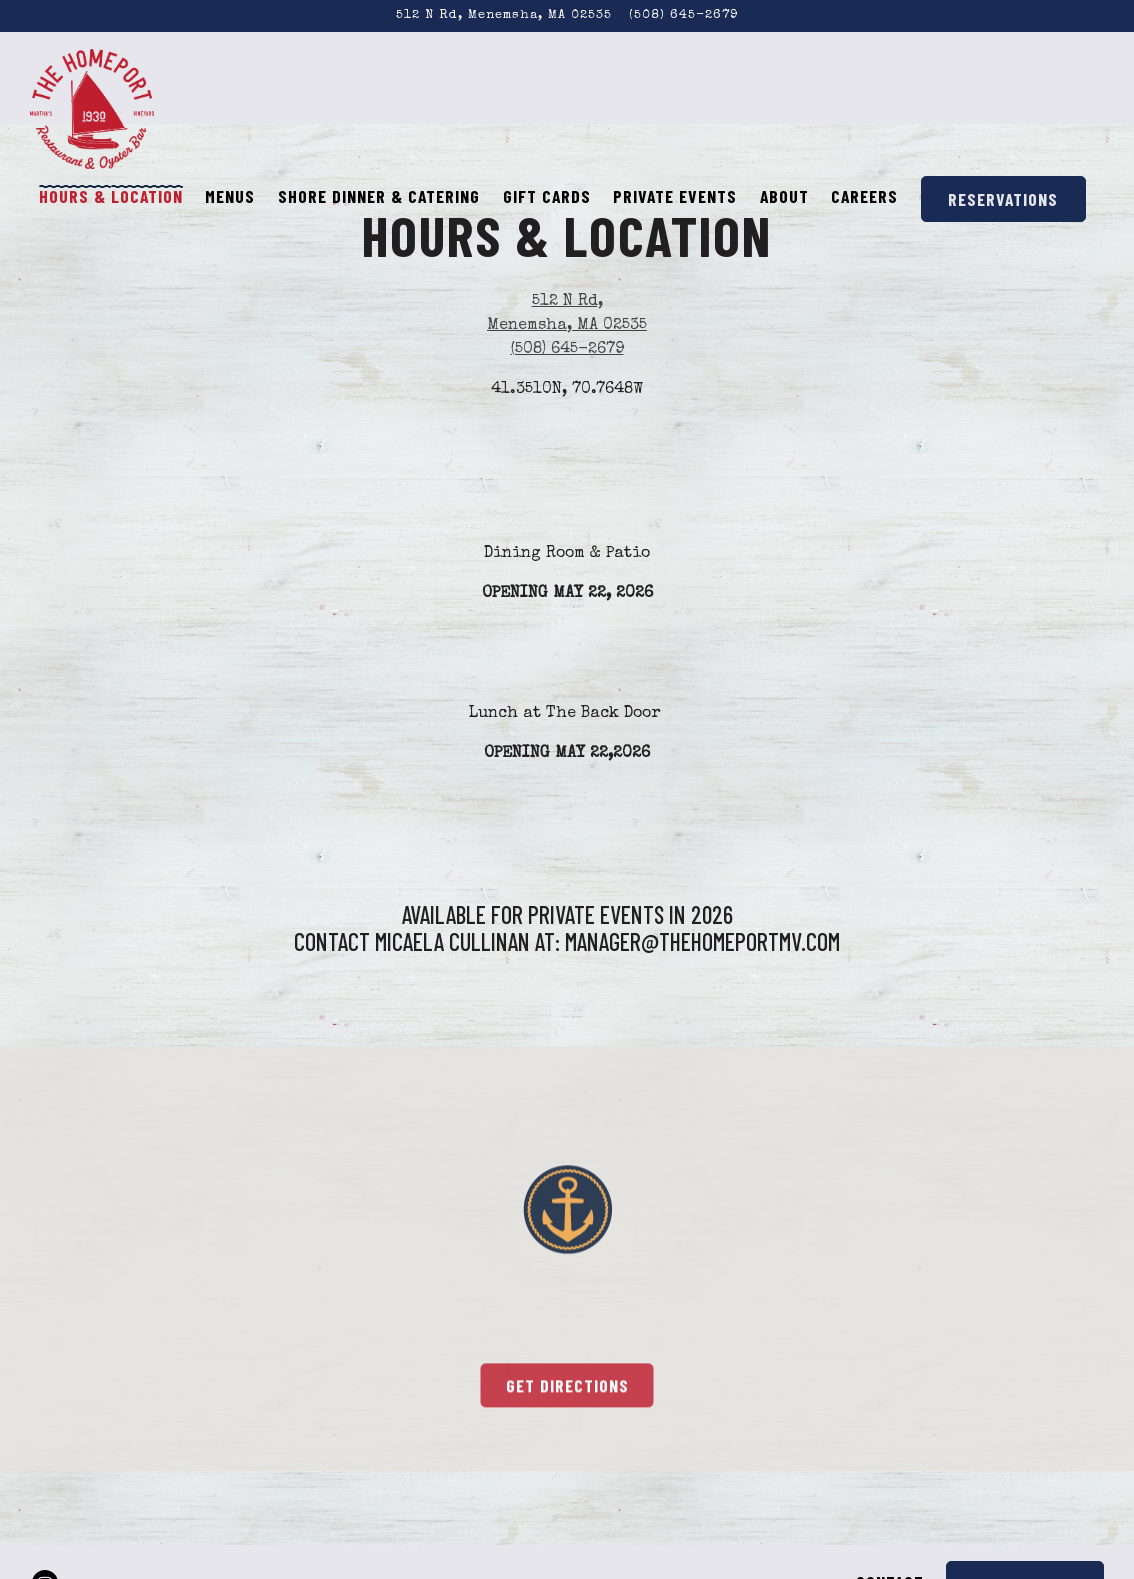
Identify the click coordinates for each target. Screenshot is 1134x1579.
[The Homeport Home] (93, 108)
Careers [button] (864, 196)
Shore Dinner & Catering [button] (379, 196)
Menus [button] (230, 196)
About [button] (784, 196)
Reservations (1003, 199)
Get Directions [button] (567, 1389)
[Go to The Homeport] (504, 15)
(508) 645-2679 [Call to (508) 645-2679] (683, 15)
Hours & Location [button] (111, 196)
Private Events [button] (675, 196)
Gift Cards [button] (547, 196)
